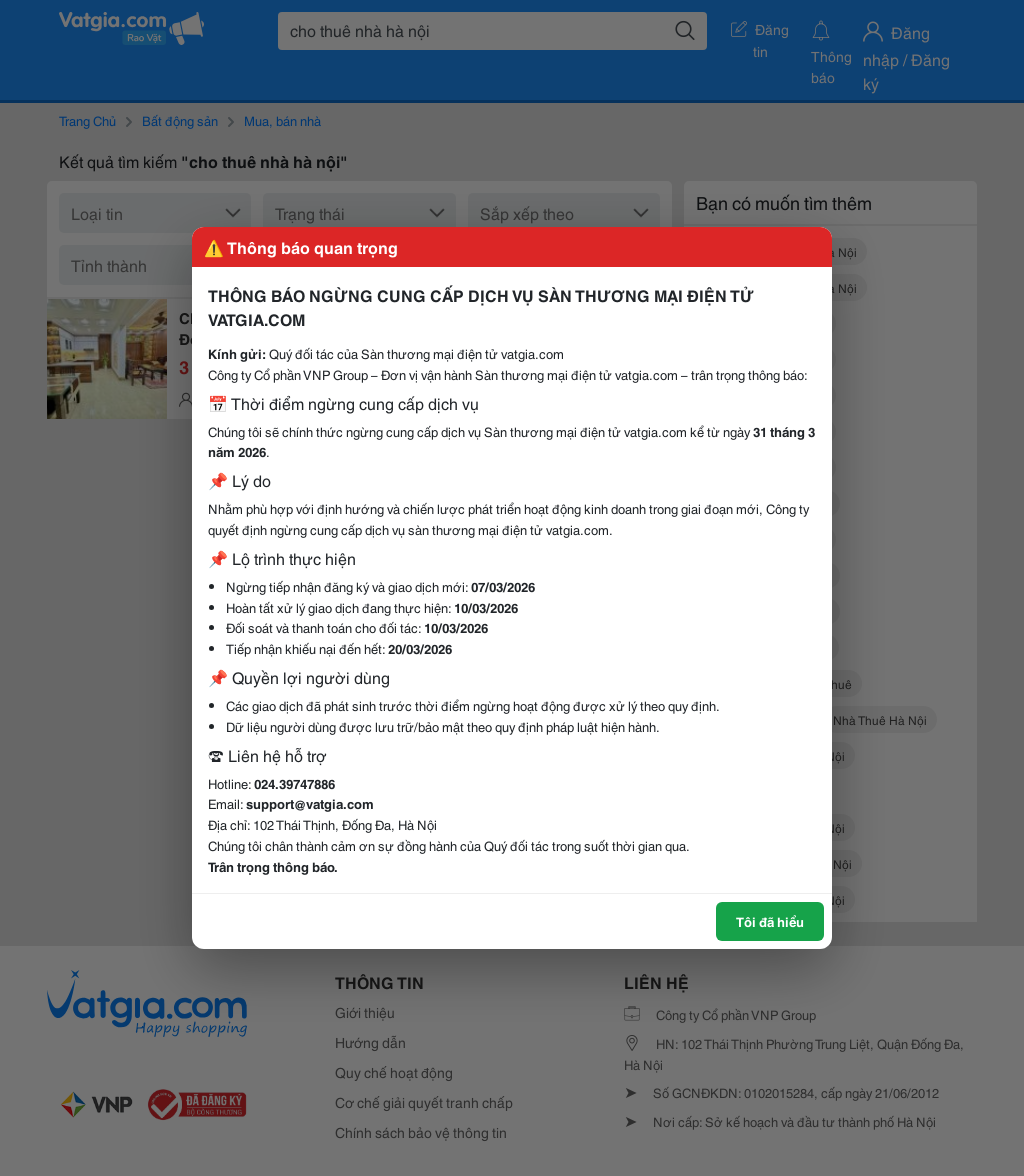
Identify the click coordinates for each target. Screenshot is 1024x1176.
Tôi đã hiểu (770, 921)
